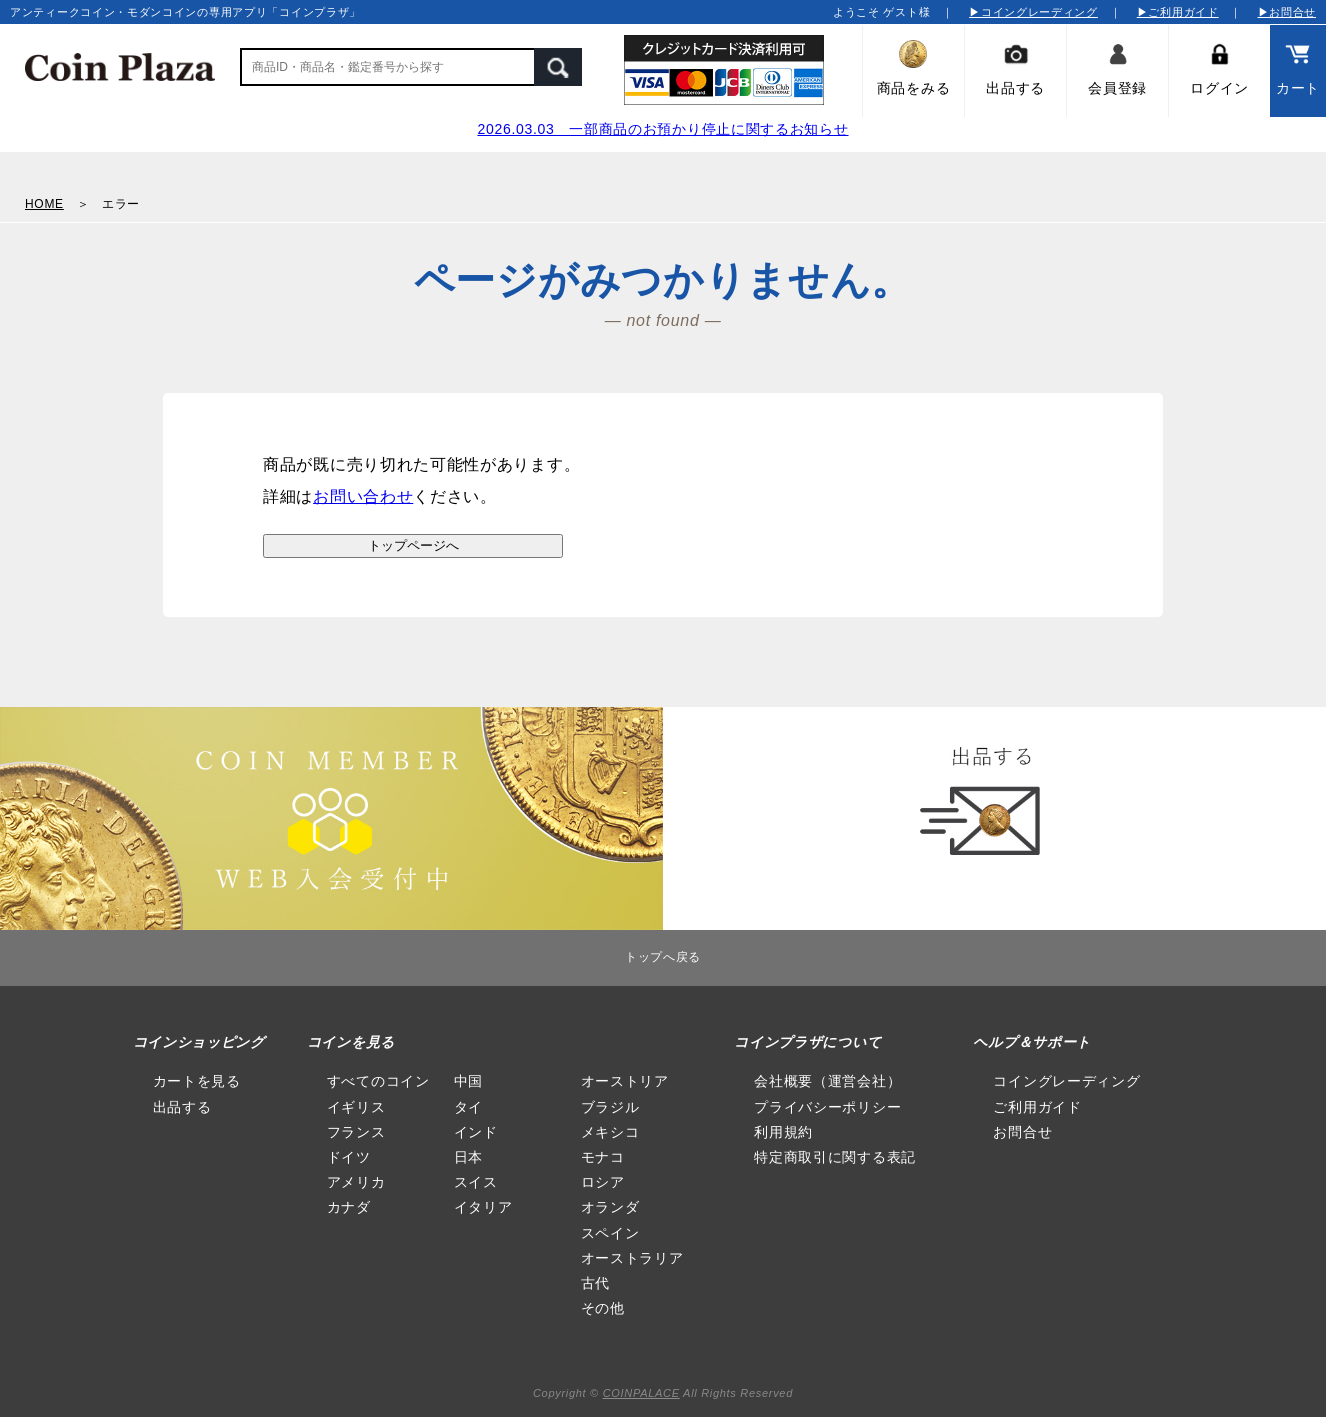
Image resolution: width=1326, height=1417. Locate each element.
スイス (476, 1182)
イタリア (483, 1207)
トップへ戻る (663, 957)
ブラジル (610, 1107)
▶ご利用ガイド (1178, 12)
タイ (468, 1107)
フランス (356, 1132)
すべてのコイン (378, 1081)
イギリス (356, 1107)
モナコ (603, 1157)
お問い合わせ (363, 496)
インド (476, 1132)
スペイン (610, 1233)
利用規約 (783, 1132)
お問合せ (1022, 1132)
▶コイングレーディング (1033, 12)
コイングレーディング (1066, 1081)
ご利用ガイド (1037, 1107)
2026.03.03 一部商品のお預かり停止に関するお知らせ (662, 129)
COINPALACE (641, 1393)
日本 (468, 1157)
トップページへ (413, 545)
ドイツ (349, 1157)
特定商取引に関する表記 (835, 1157)
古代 (595, 1283)
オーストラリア (632, 1258)
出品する (182, 1107)
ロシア (603, 1182)
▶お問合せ (1287, 12)
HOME (44, 204)
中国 (468, 1081)
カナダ (349, 1207)
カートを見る (197, 1081)
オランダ (610, 1207)
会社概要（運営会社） (827, 1081)
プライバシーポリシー (827, 1107)
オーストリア (625, 1081)
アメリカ (356, 1182)
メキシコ (610, 1132)
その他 (603, 1308)
